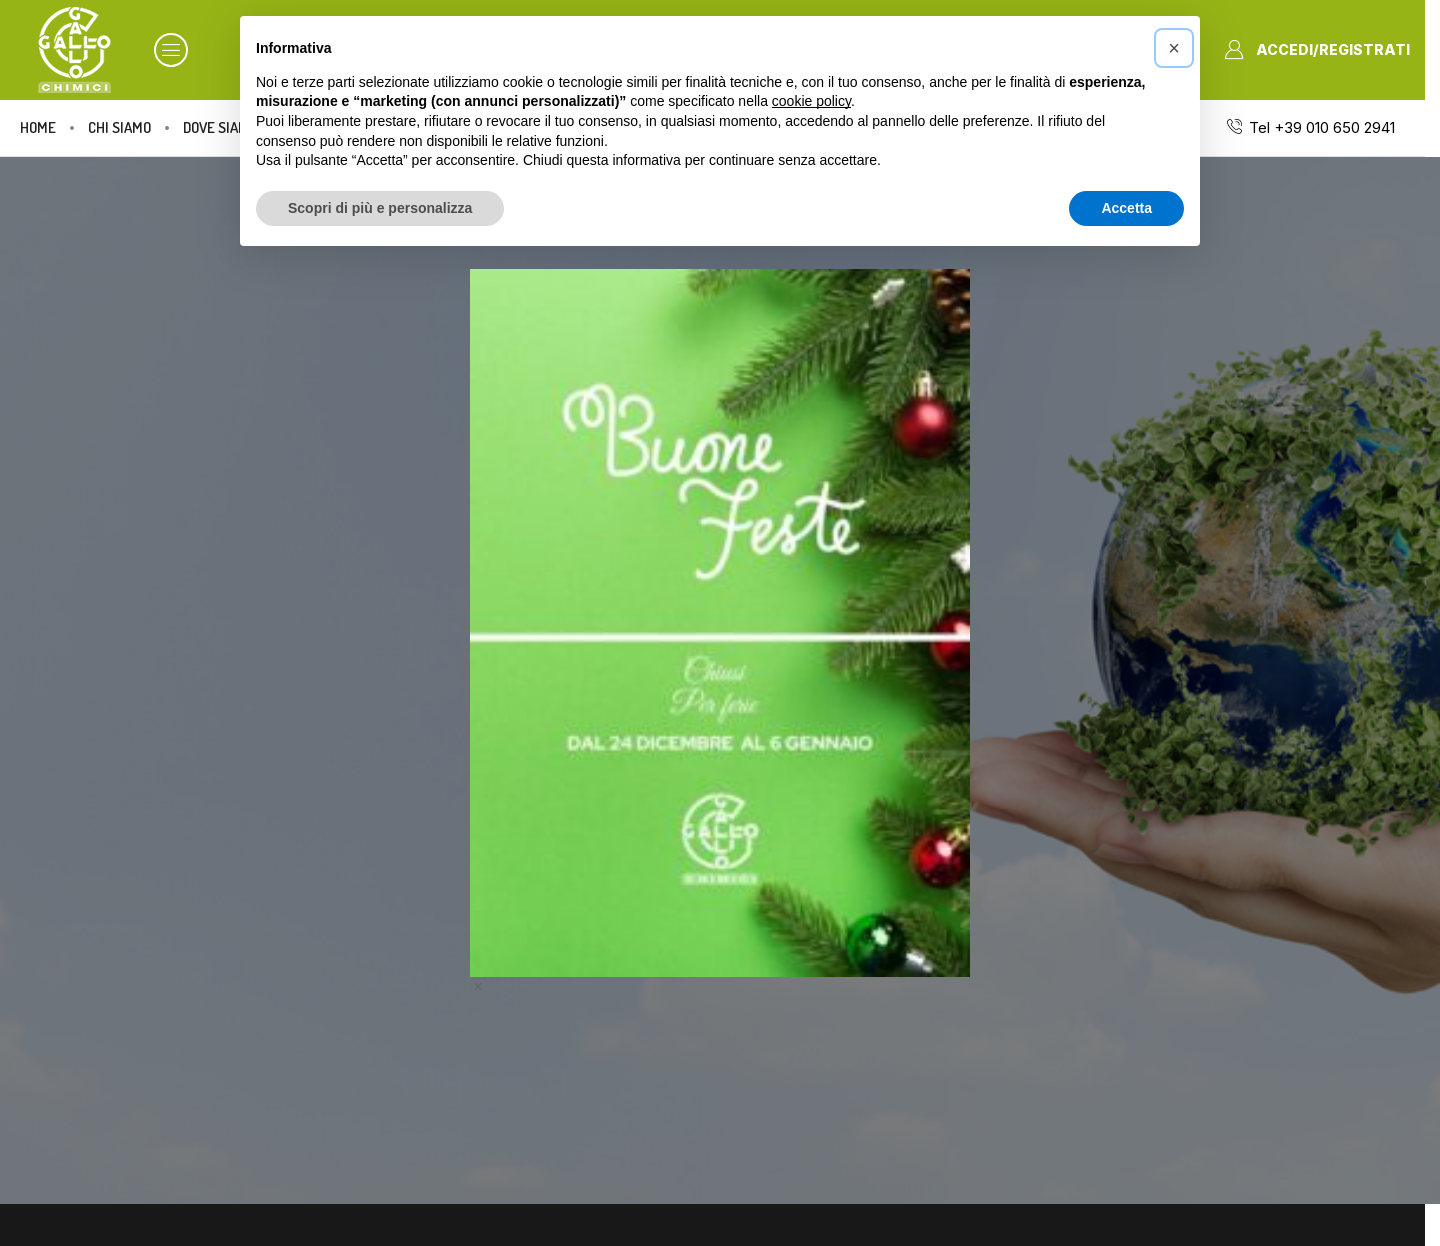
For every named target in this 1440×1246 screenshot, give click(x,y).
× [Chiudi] (478, 985)
